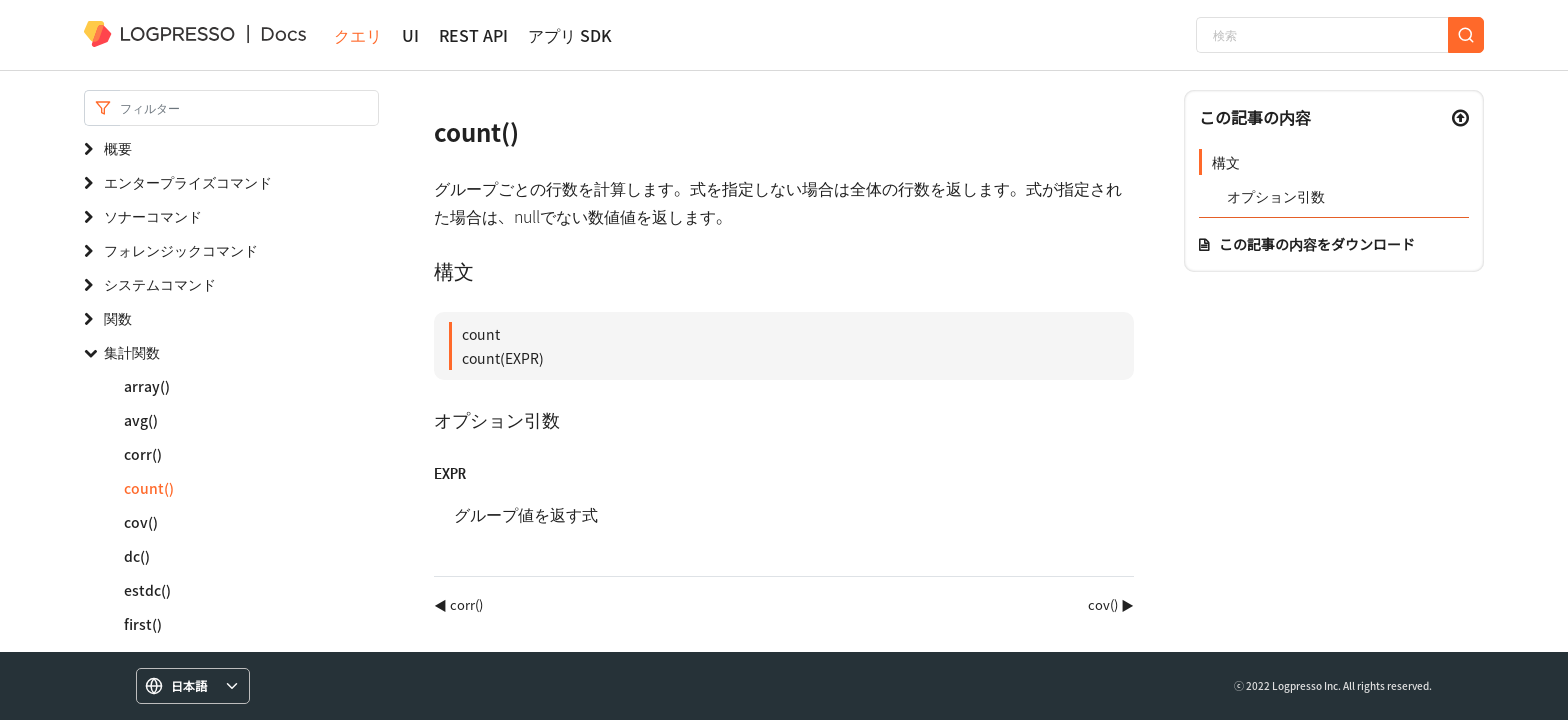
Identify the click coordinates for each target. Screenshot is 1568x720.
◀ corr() (458, 604)
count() (149, 488)
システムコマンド (160, 284)
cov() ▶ (1111, 604)
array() (147, 386)
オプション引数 (1276, 196)
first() (143, 624)
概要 (118, 148)
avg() (141, 420)
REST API (473, 35)
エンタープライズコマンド (188, 182)
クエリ (358, 35)
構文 (1226, 162)
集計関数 (132, 352)
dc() (137, 556)
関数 (118, 318)
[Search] (249, 108)
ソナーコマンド (153, 216)
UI (410, 35)
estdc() (147, 590)
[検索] (1322, 35)
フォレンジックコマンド (181, 250)
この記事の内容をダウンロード (1317, 244)
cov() (141, 522)
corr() (143, 454)
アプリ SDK (570, 35)
